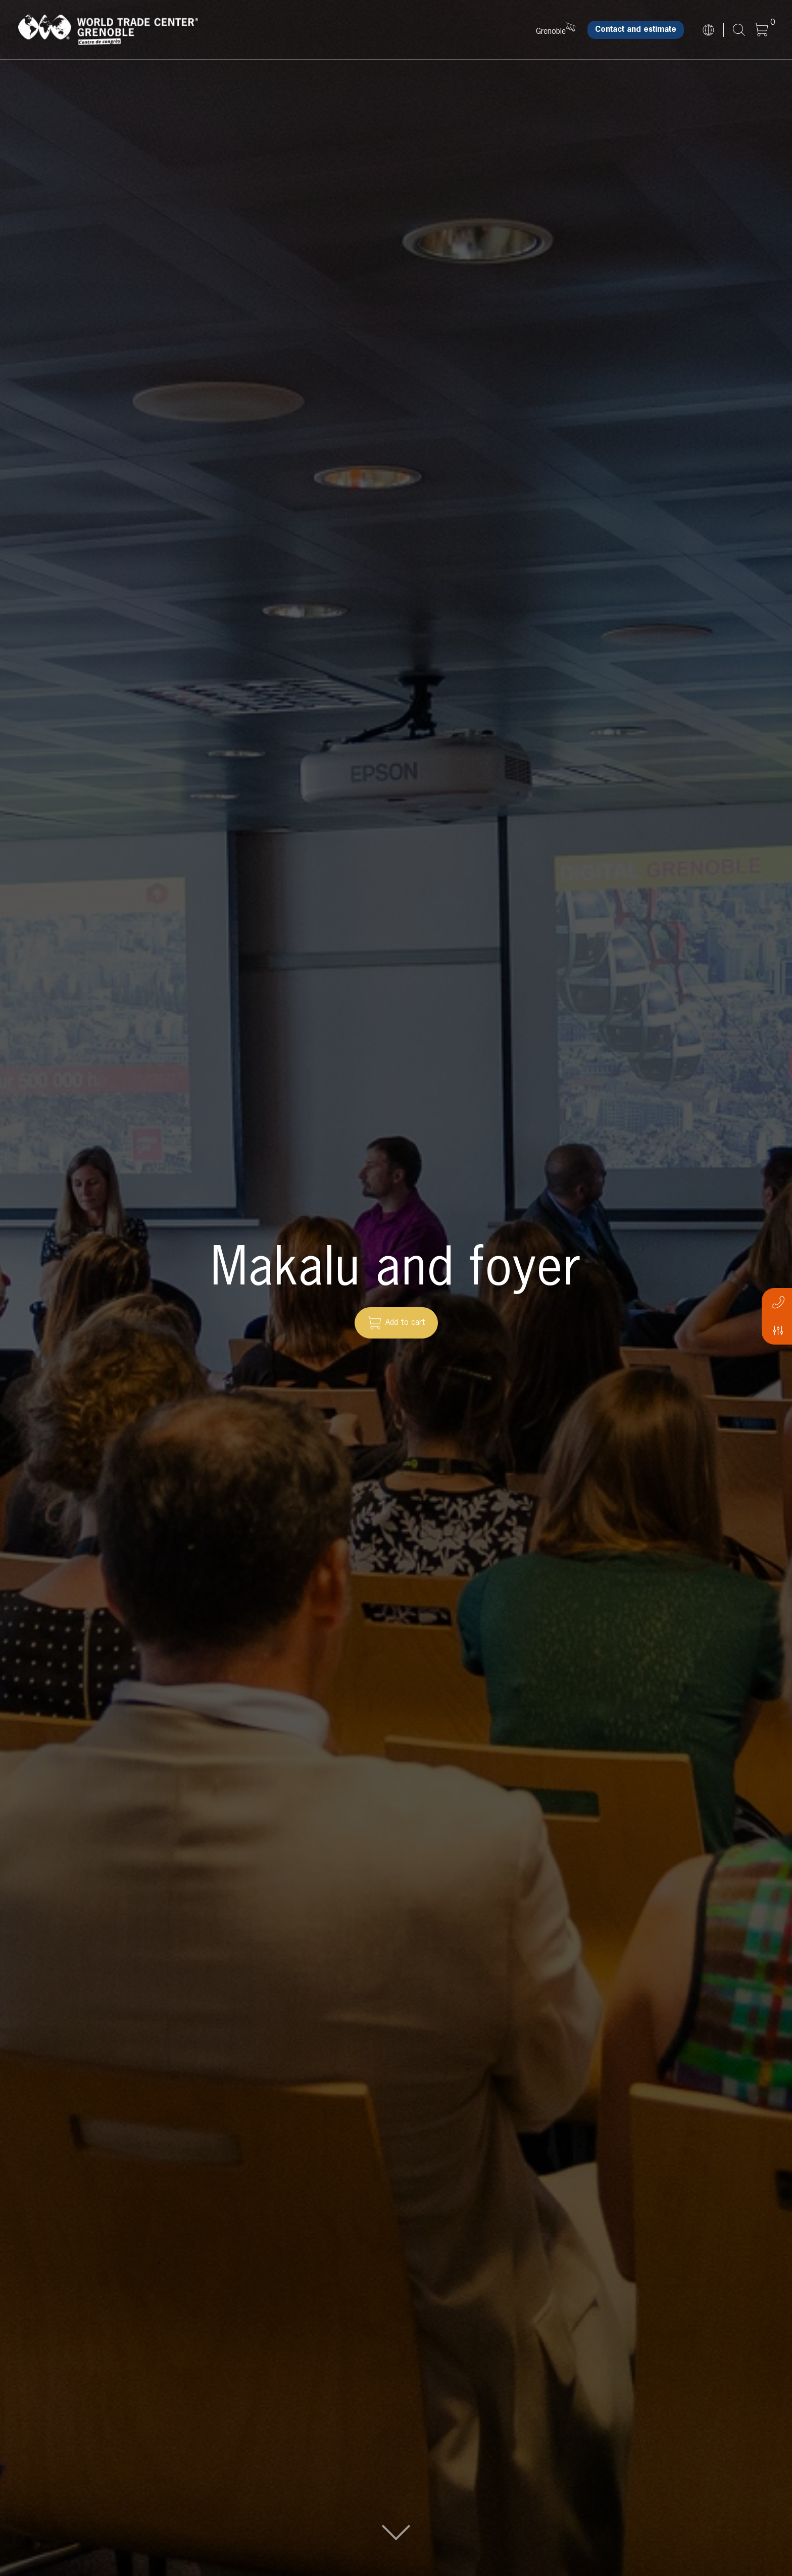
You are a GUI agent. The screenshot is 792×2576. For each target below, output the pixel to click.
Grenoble (551, 32)
